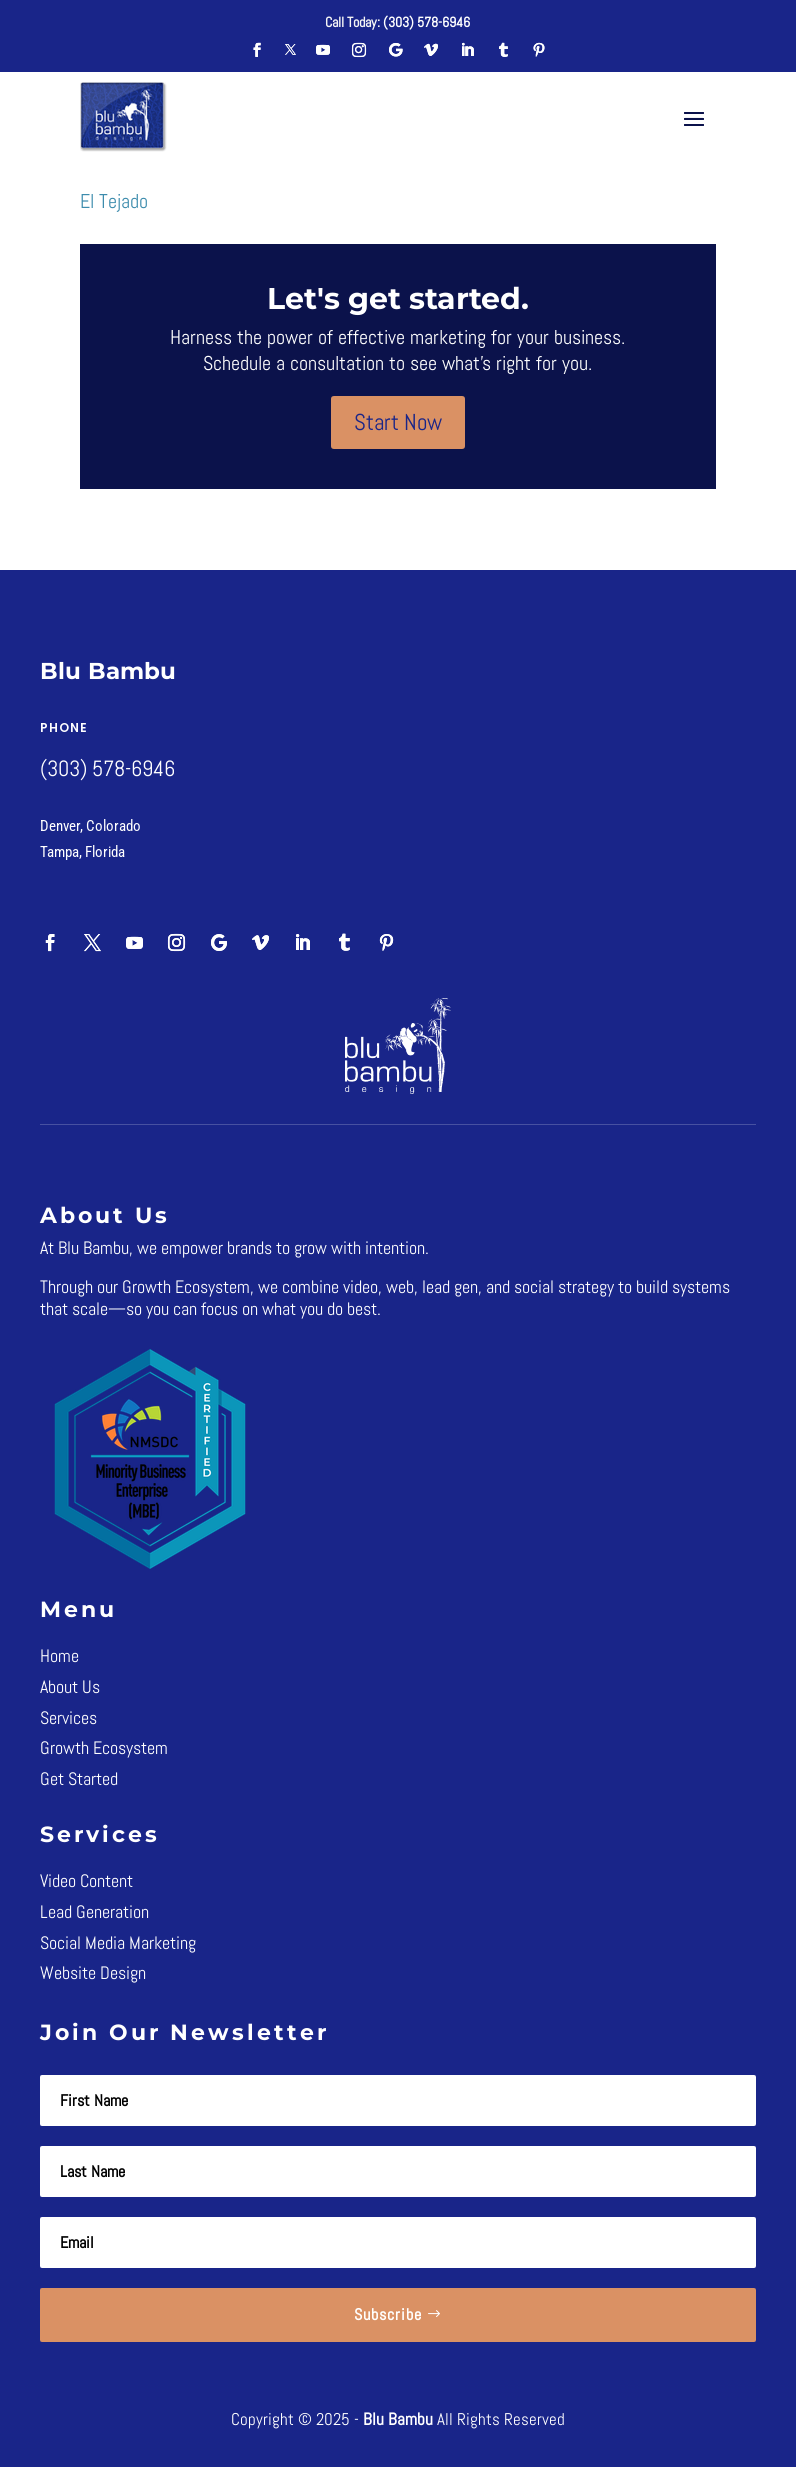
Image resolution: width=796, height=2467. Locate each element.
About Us (70, 1686)
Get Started (79, 1778)
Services (68, 1717)
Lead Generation (94, 1911)
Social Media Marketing (118, 1942)
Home (59, 1655)
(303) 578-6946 (426, 22)
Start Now (398, 422)
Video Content (86, 1880)
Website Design (93, 1972)
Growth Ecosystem (104, 1747)
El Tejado (114, 201)
